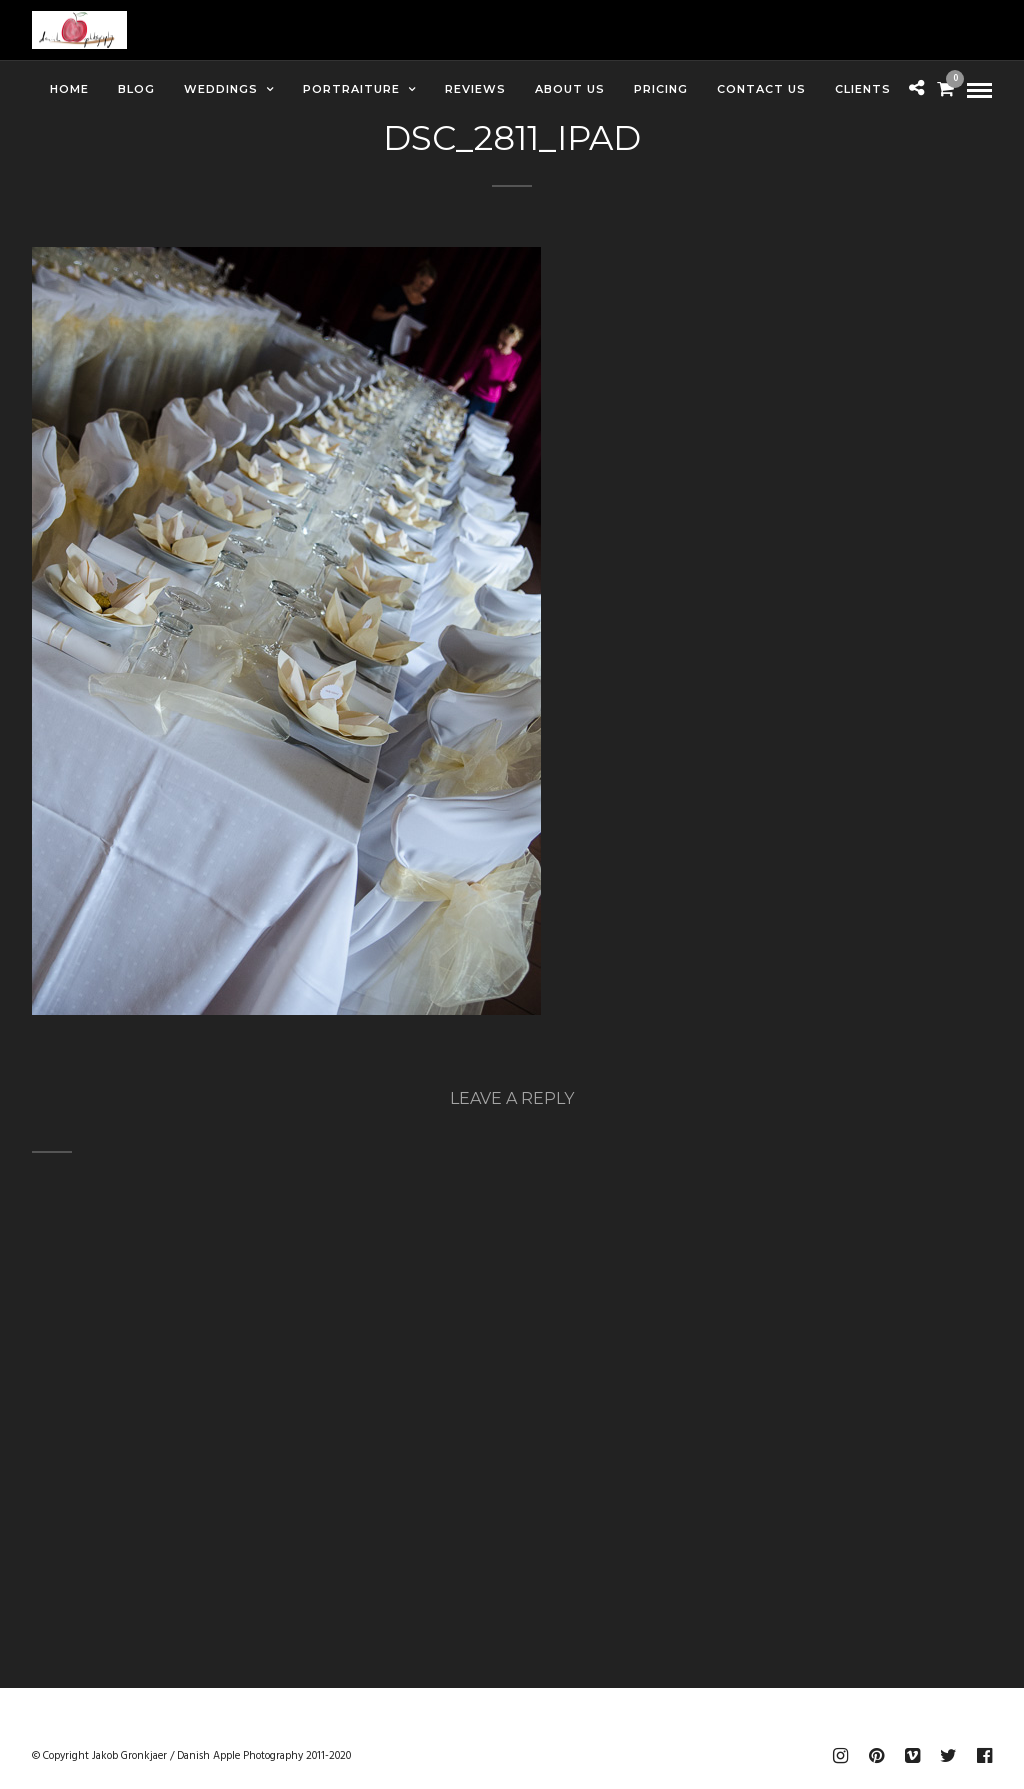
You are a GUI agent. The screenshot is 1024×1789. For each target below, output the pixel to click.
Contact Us (761, 89)
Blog (136, 89)
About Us (570, 89)
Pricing (661, 89)
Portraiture (351, 89)
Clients (863, 89)
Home (69, 89)
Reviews (475, 89)
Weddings (221, 89)
